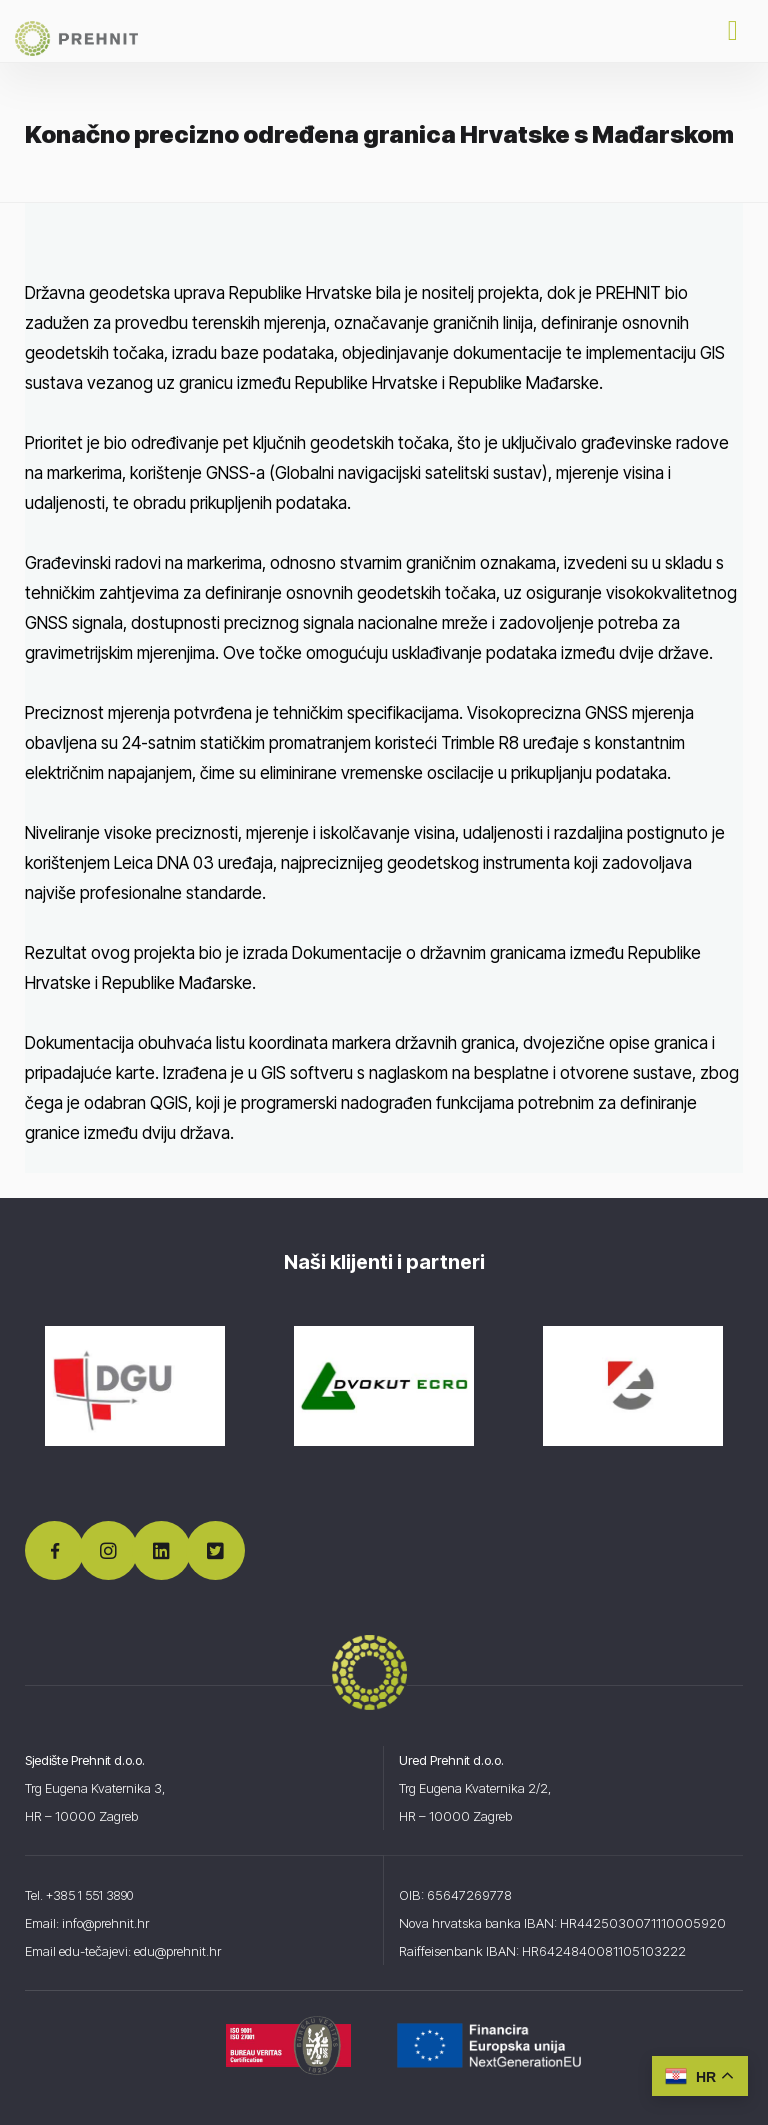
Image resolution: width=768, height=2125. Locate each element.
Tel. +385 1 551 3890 (86, 1895)
